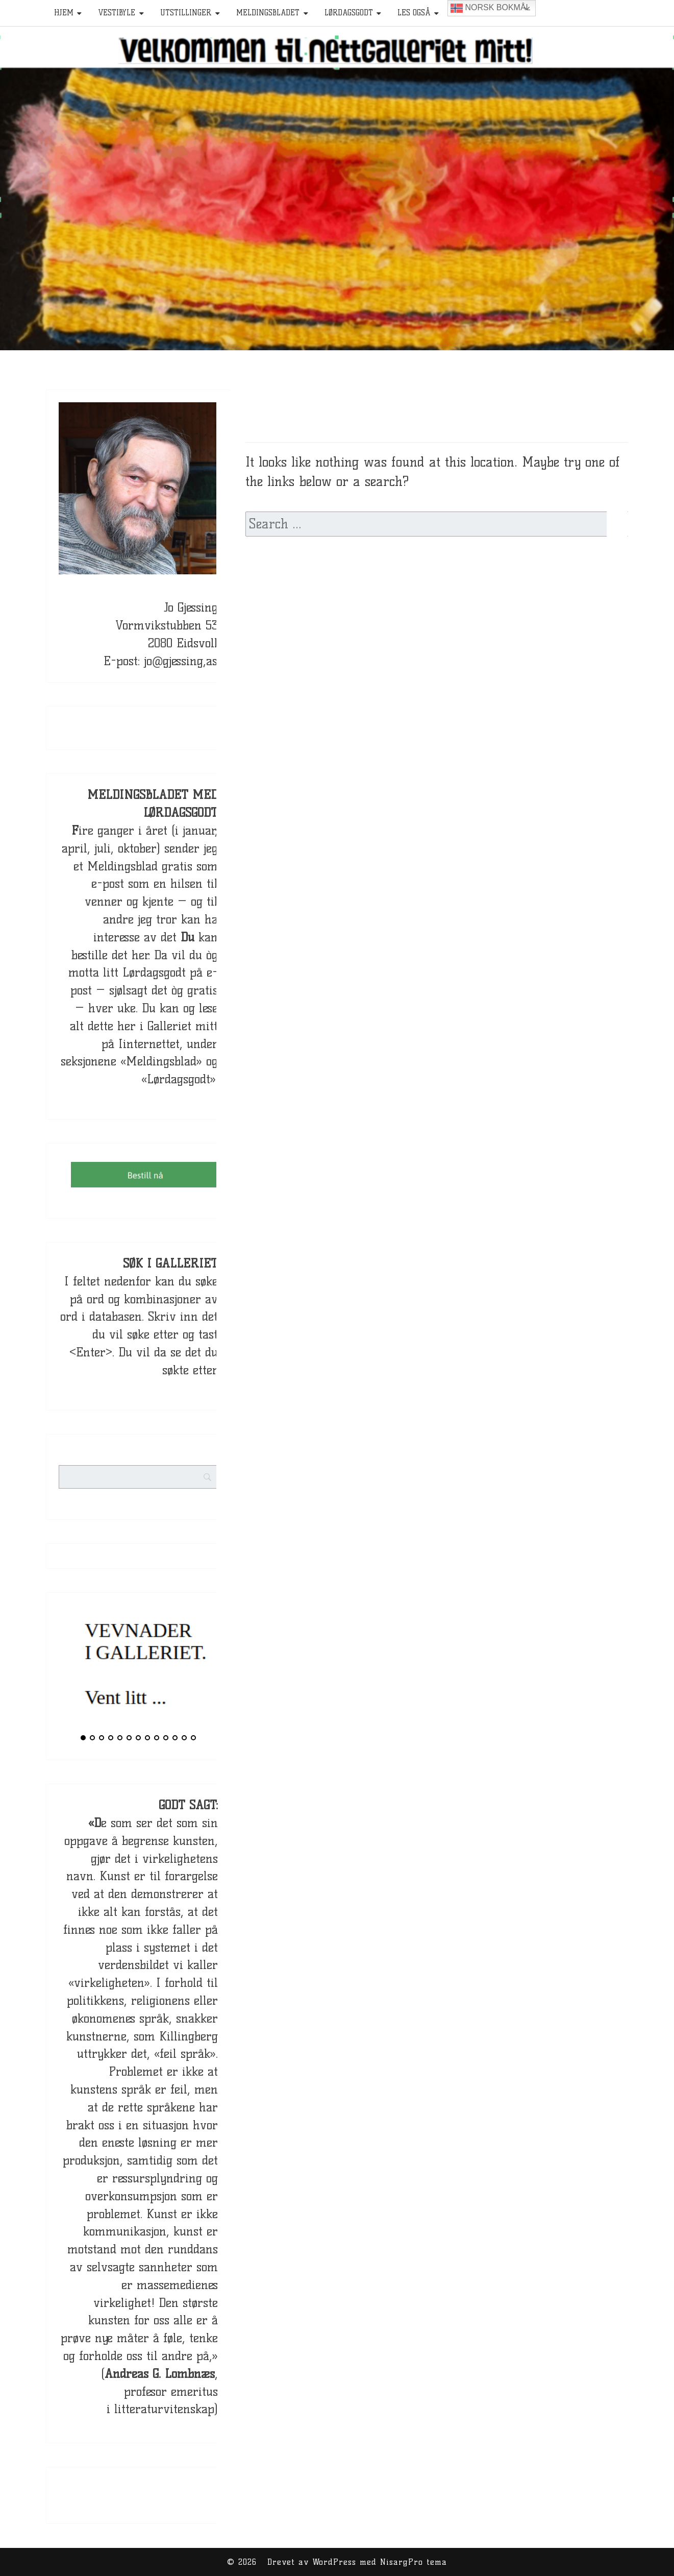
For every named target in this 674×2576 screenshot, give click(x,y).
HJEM (63, 12)
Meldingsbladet (267, 12)
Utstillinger (185, 12)
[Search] (227, 1469)
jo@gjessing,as (181, 660)
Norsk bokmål (490, 8)
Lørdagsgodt (348, 12)
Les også (413, 12)
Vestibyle (116, 12)
